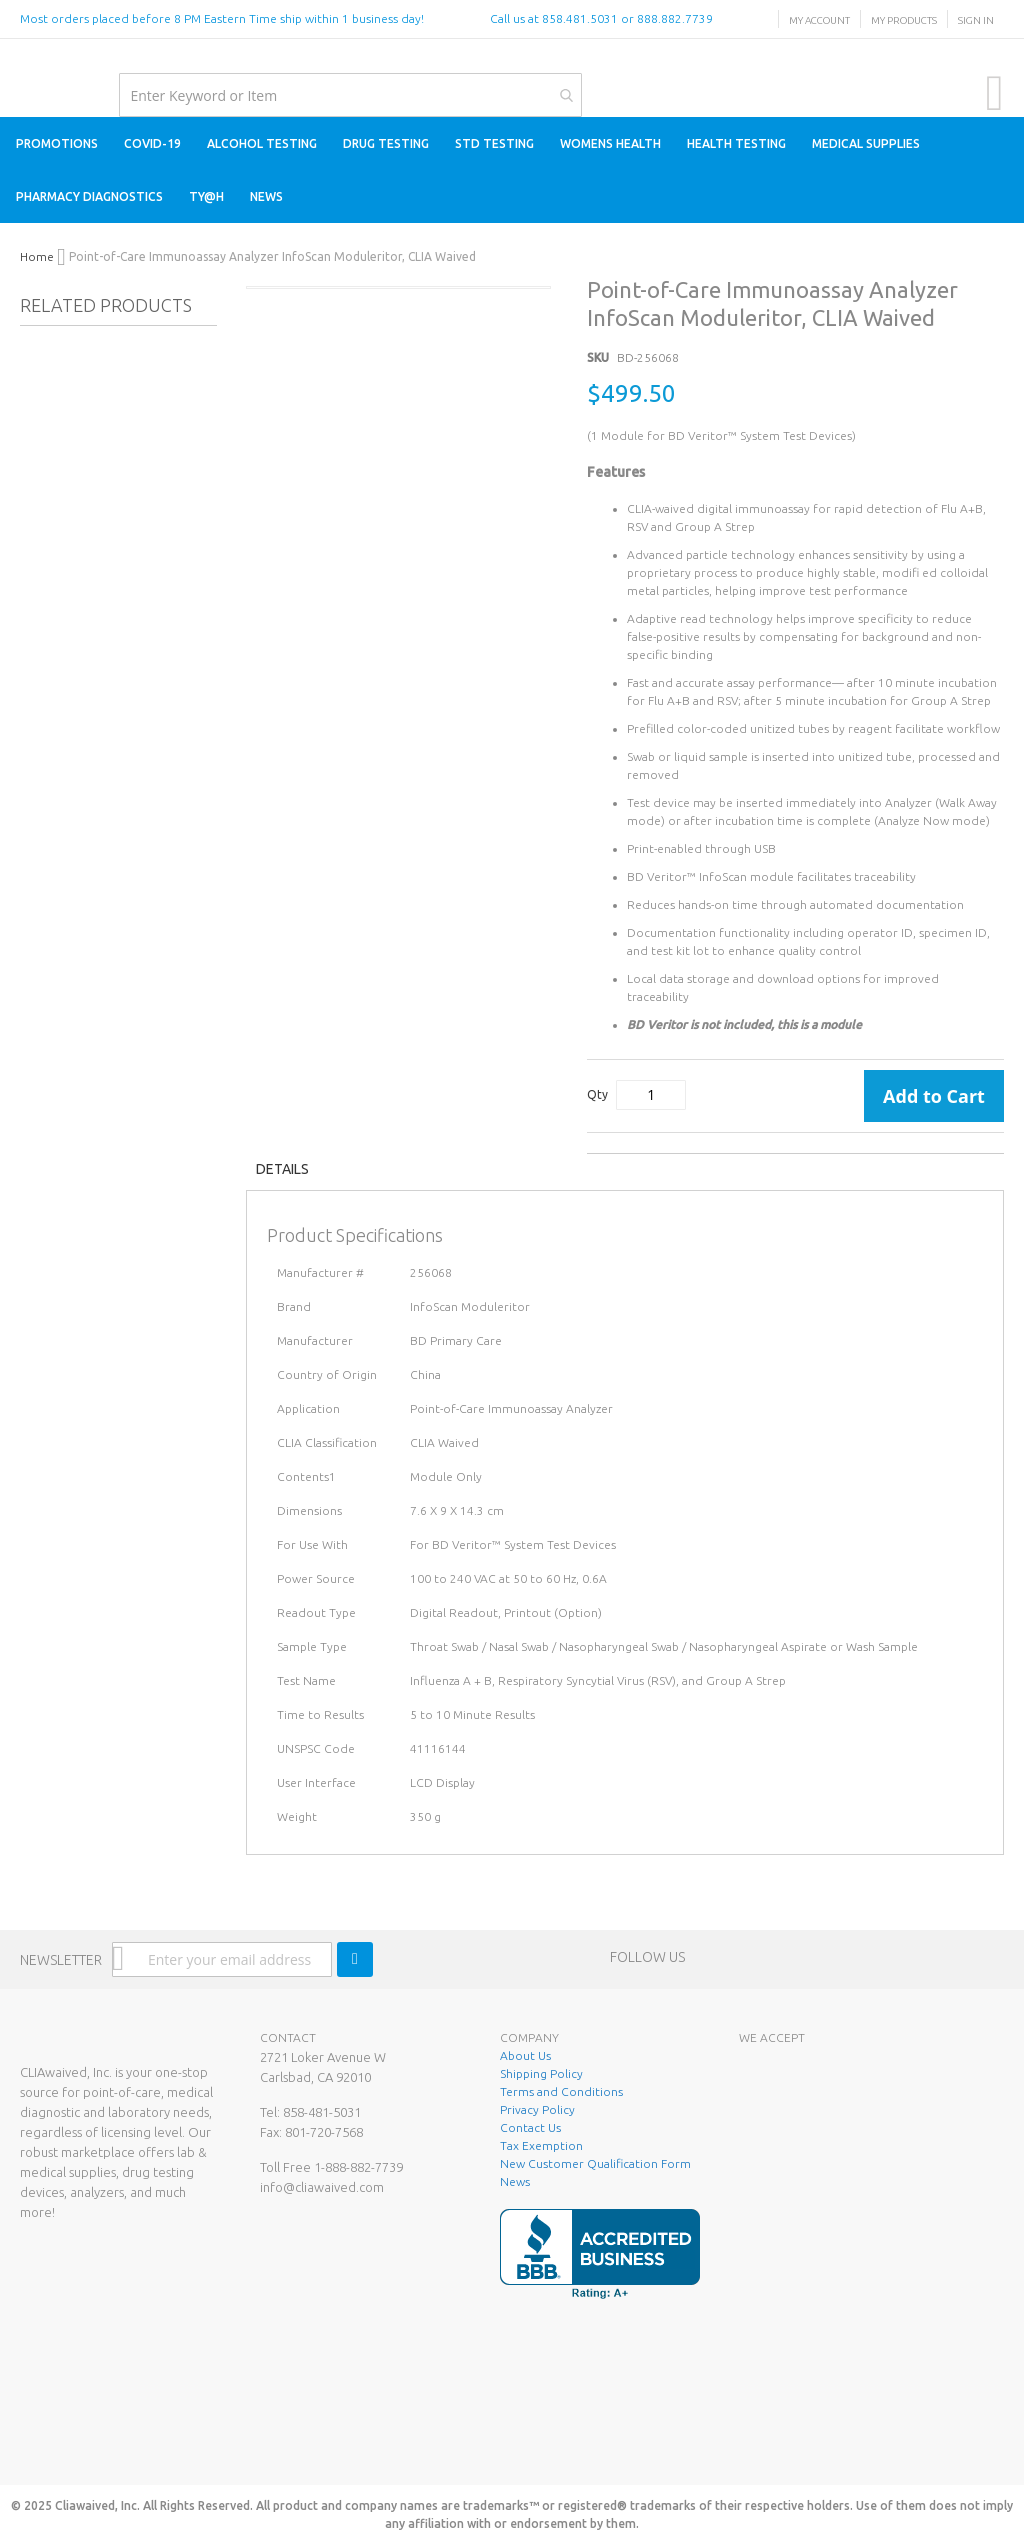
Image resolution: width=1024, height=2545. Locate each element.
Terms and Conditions (561, 2091)
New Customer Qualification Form (595, 2163)
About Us (525, 2055)
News (515, 2181)
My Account (819, 20)
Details (282, 1169)
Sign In (976, 20)
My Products (904, 20)
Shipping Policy (541, 2073)
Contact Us (530, 2127)
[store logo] (20, 59)
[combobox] (350, 95)
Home (37, 256)
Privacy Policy (537, 2109)
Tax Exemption (541, 2145)
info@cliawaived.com (322, 2187)
